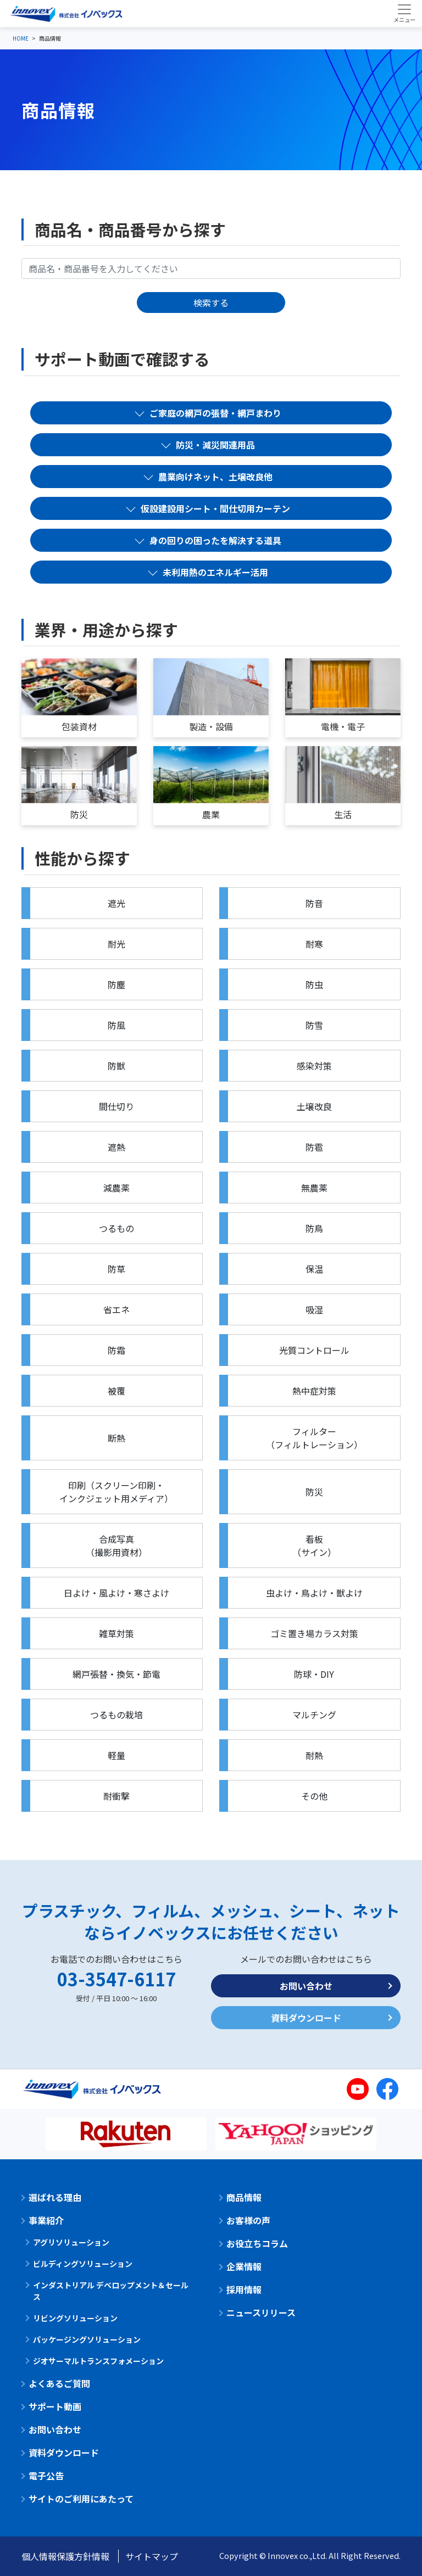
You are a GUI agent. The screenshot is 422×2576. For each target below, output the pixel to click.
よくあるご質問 (59, 2383)
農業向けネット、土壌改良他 (215, 476)
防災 (79, 814)
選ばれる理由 (55, 2197)
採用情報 (244, 2289)
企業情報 (244, 2266)
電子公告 (46, 2475)
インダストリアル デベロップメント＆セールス (110, 2291)
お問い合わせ (306, 1985)
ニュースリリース (261, 2312)
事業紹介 (46, 2220)
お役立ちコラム (257, 2243)
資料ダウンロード (306, 2017)
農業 (211, 814)
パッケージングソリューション (87, 2339)
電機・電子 (343, 726)
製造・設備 (211, 726)
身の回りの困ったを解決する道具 (215, 540)
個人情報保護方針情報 (65, 2556)
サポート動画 (55, 2406)
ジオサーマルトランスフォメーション (98, 2360)
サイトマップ (151, 2556)
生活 (343, 814)
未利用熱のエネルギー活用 (215, 572)
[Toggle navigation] (404, 13)
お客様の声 (248, 2220)
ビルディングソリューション (82, 2263)
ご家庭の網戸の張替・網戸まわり (215, 412)
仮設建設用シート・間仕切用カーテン (215, 508)
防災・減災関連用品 (215, 444)
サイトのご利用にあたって (81, 2498)
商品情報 (244, 2197)
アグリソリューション (71, 2242)
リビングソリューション (75, 2317)
